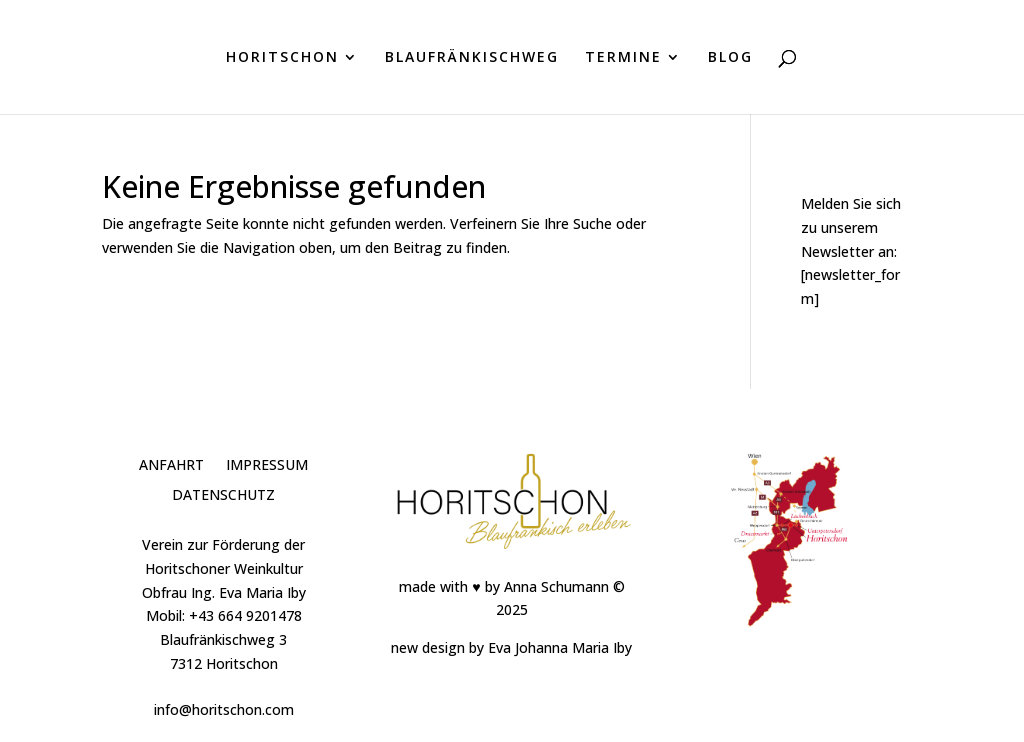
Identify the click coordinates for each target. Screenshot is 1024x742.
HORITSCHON (282, 58)
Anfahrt (171, 466)
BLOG (730, 58)
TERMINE (623, 58)
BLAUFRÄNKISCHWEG (472, 58)
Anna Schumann (556, 586)
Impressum (267, 466)
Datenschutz (223, 496)
